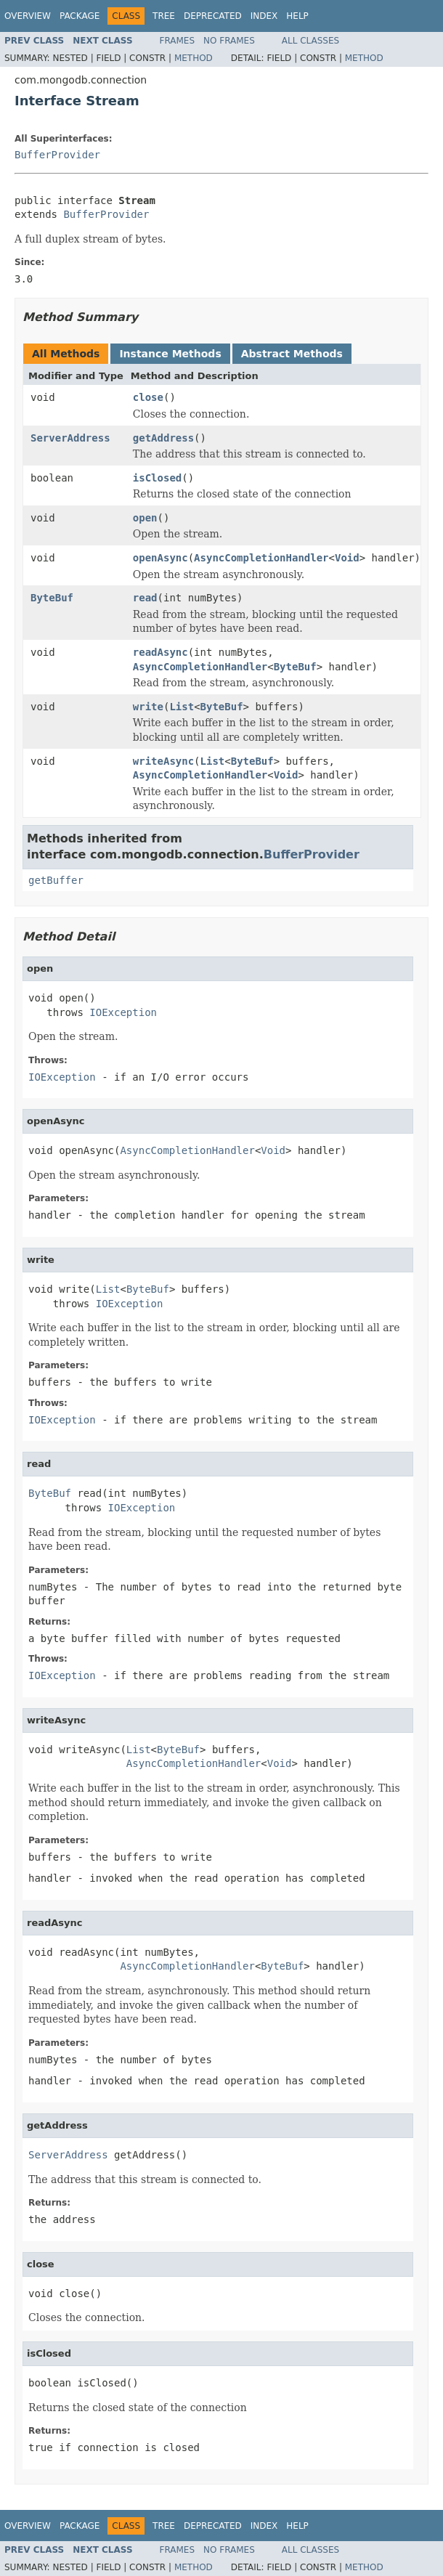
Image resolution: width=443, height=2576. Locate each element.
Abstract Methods (292, 353)
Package (79, 16)
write (148, 706)
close (148, 397)
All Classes (310, 41)
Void (347, 558)
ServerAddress (70, 438)
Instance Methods (170, 353)
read (145, 598)
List (181, 706)
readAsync (160, 652)
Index (264, 16)
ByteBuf (52, 598)
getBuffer (56, 880)
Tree (164, 16)
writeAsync (163, 761)
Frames (177, 41)
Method (193, 58)
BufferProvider (57, 155)
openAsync (160, 558)
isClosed (157, 478)
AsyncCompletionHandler (261, 558)
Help (297, 16)
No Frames (229, 41)
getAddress (163, 438)
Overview (27, 16)
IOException (123, 1012)
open (145, 518)
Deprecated (213, 16)
